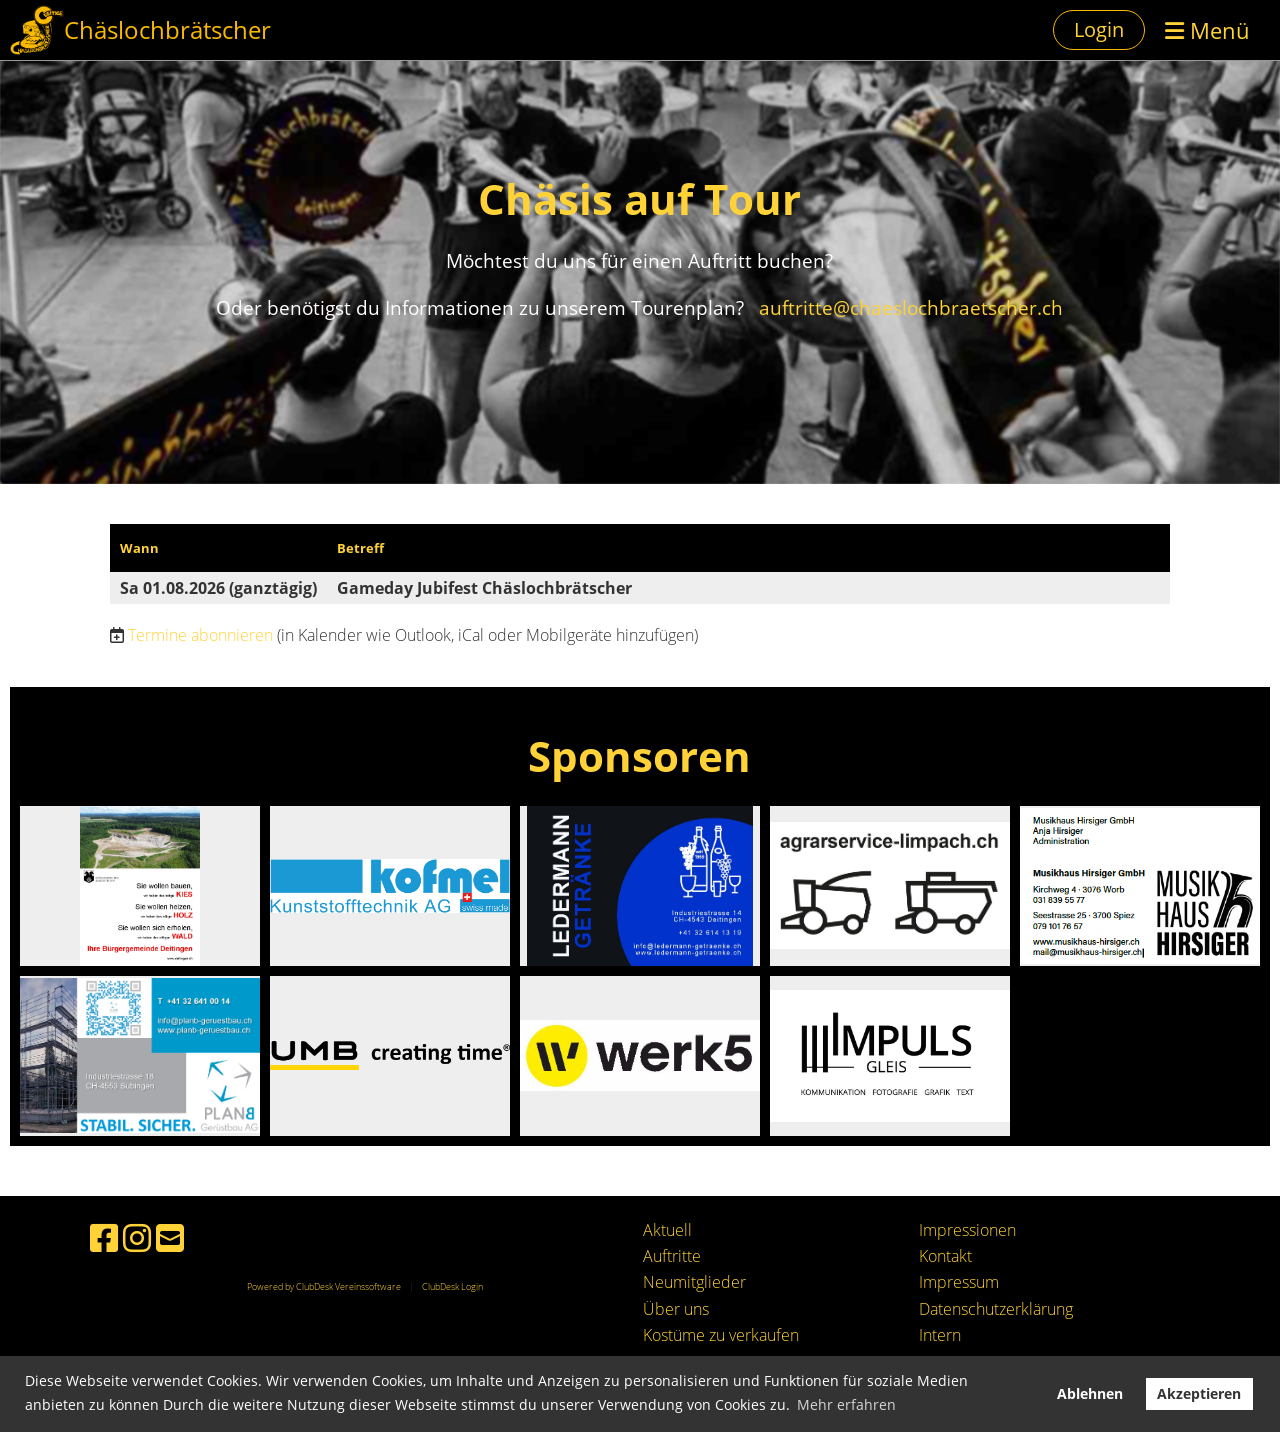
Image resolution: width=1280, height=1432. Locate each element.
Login (1099, 29)
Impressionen (967, 1230)
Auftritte (672, 1256)
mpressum (961, 1282)
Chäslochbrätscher (167, 29)
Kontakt (945, 1256)
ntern (942, 1335)
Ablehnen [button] (1090, 1393)
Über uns (676, 1309)
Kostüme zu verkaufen (721, 1335)
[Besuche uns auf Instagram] (137, 1237)
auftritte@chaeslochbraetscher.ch (908, 307)
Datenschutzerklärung (996, 1309)
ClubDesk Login (452, 1286)
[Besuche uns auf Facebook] (104, 1237)
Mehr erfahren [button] (846, 1404)
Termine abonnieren (200, 635)
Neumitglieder (694, 1282)
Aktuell (667, 1230)
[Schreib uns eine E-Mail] (170, 1237)
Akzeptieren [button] (1199, 1393)
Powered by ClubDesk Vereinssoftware (324, 1286)
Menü (1207, 30)
